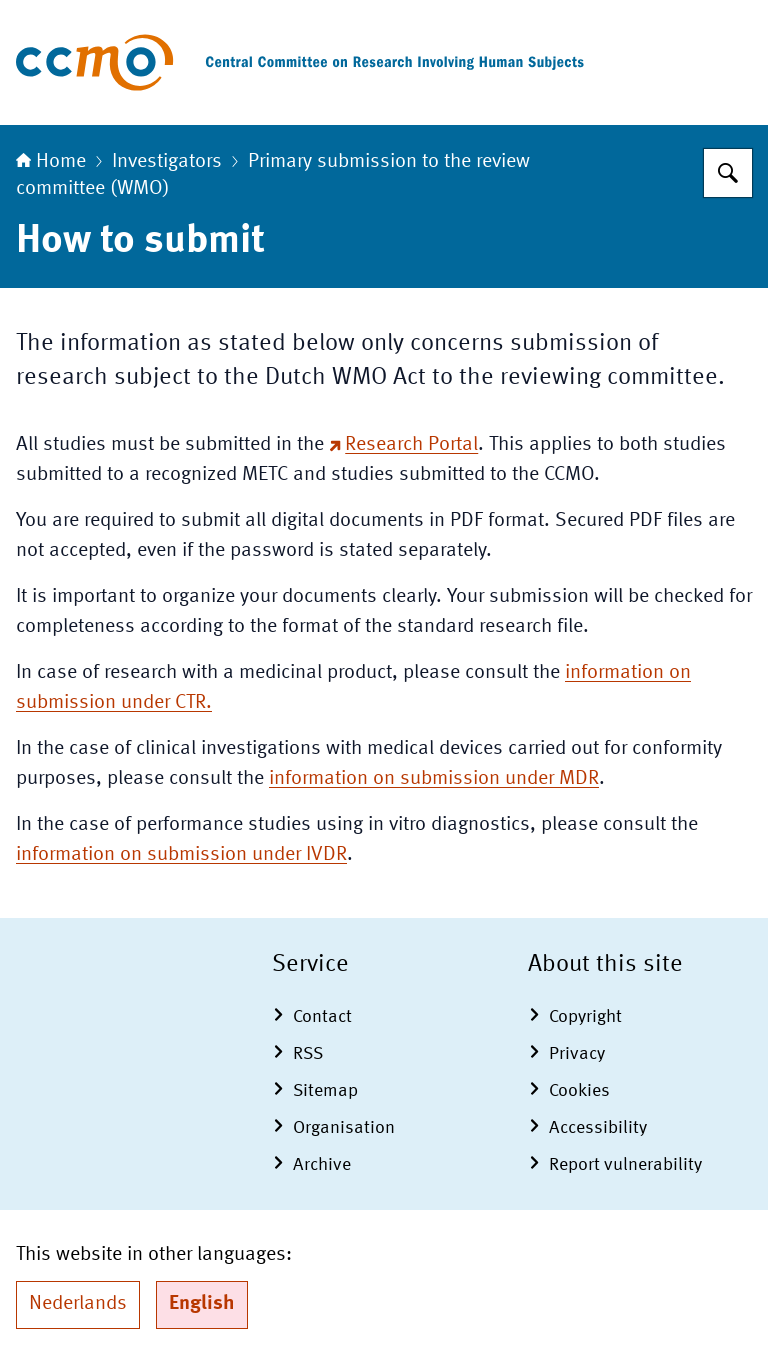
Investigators (167, 162)
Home (51, 162)
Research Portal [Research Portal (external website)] (403, 445)
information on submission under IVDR (181, 855)
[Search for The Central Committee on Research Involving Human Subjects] (728, 173)
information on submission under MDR (434, 779)
